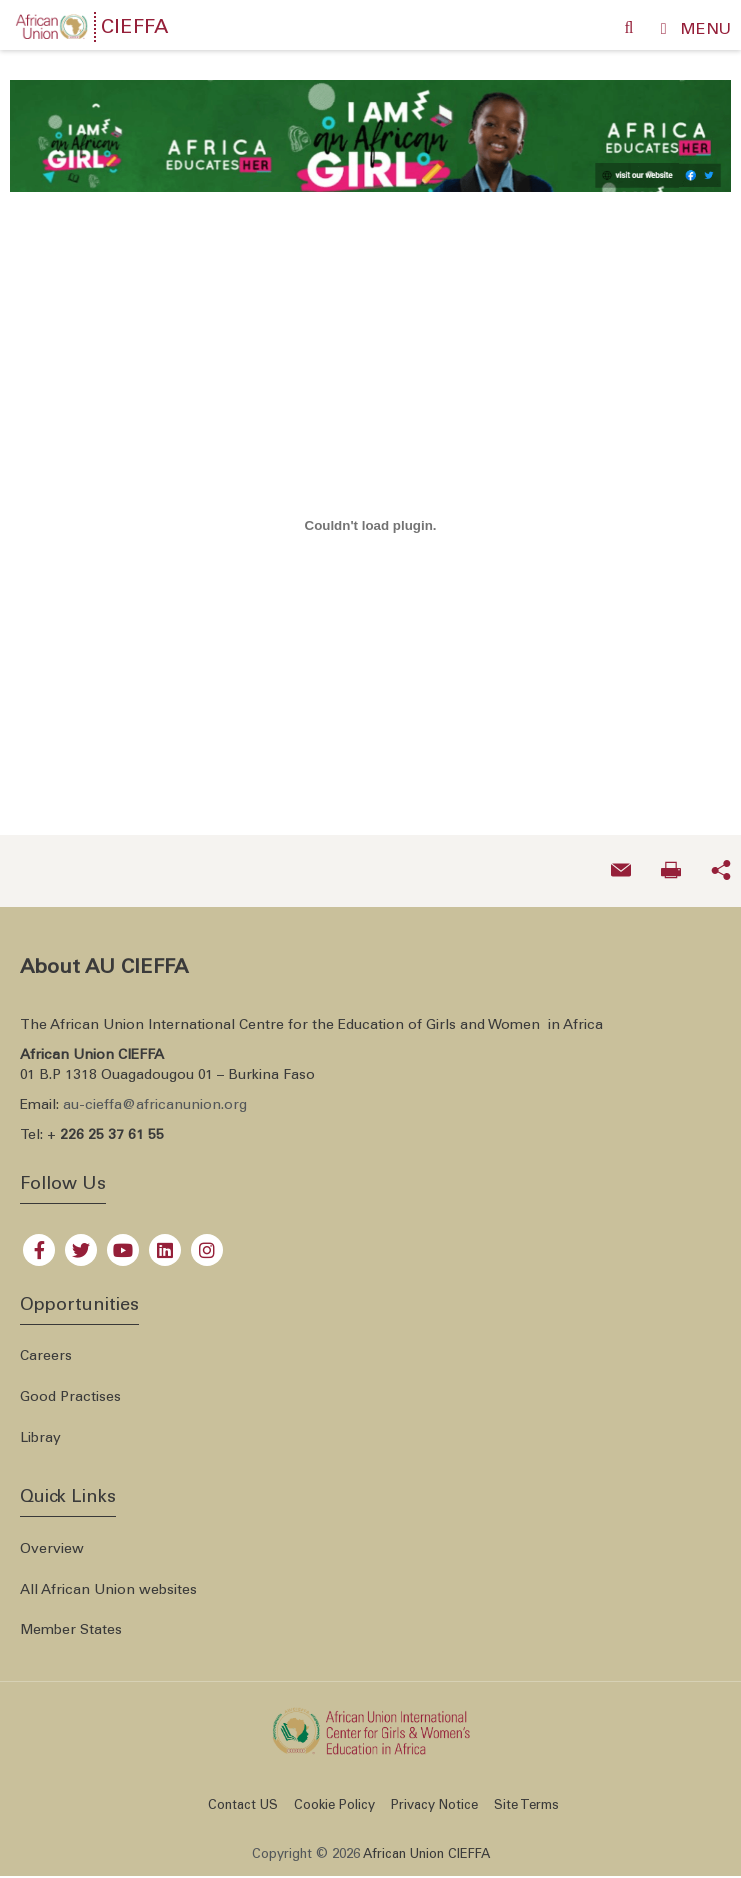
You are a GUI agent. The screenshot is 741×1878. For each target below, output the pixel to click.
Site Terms (526, 1795)
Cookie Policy (334, 1795)
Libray (40, 1428)
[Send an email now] (621, 860)
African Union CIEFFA (426, 1844)
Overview (52, 1538)
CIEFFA (134, 29)
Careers (46, 1346)
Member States (71, 1620)
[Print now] (671, 860)
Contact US (243, 1795)
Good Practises (70, 1387)
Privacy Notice (434, 1795)
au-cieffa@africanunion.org (155, 1095)
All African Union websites (108, 1579)
